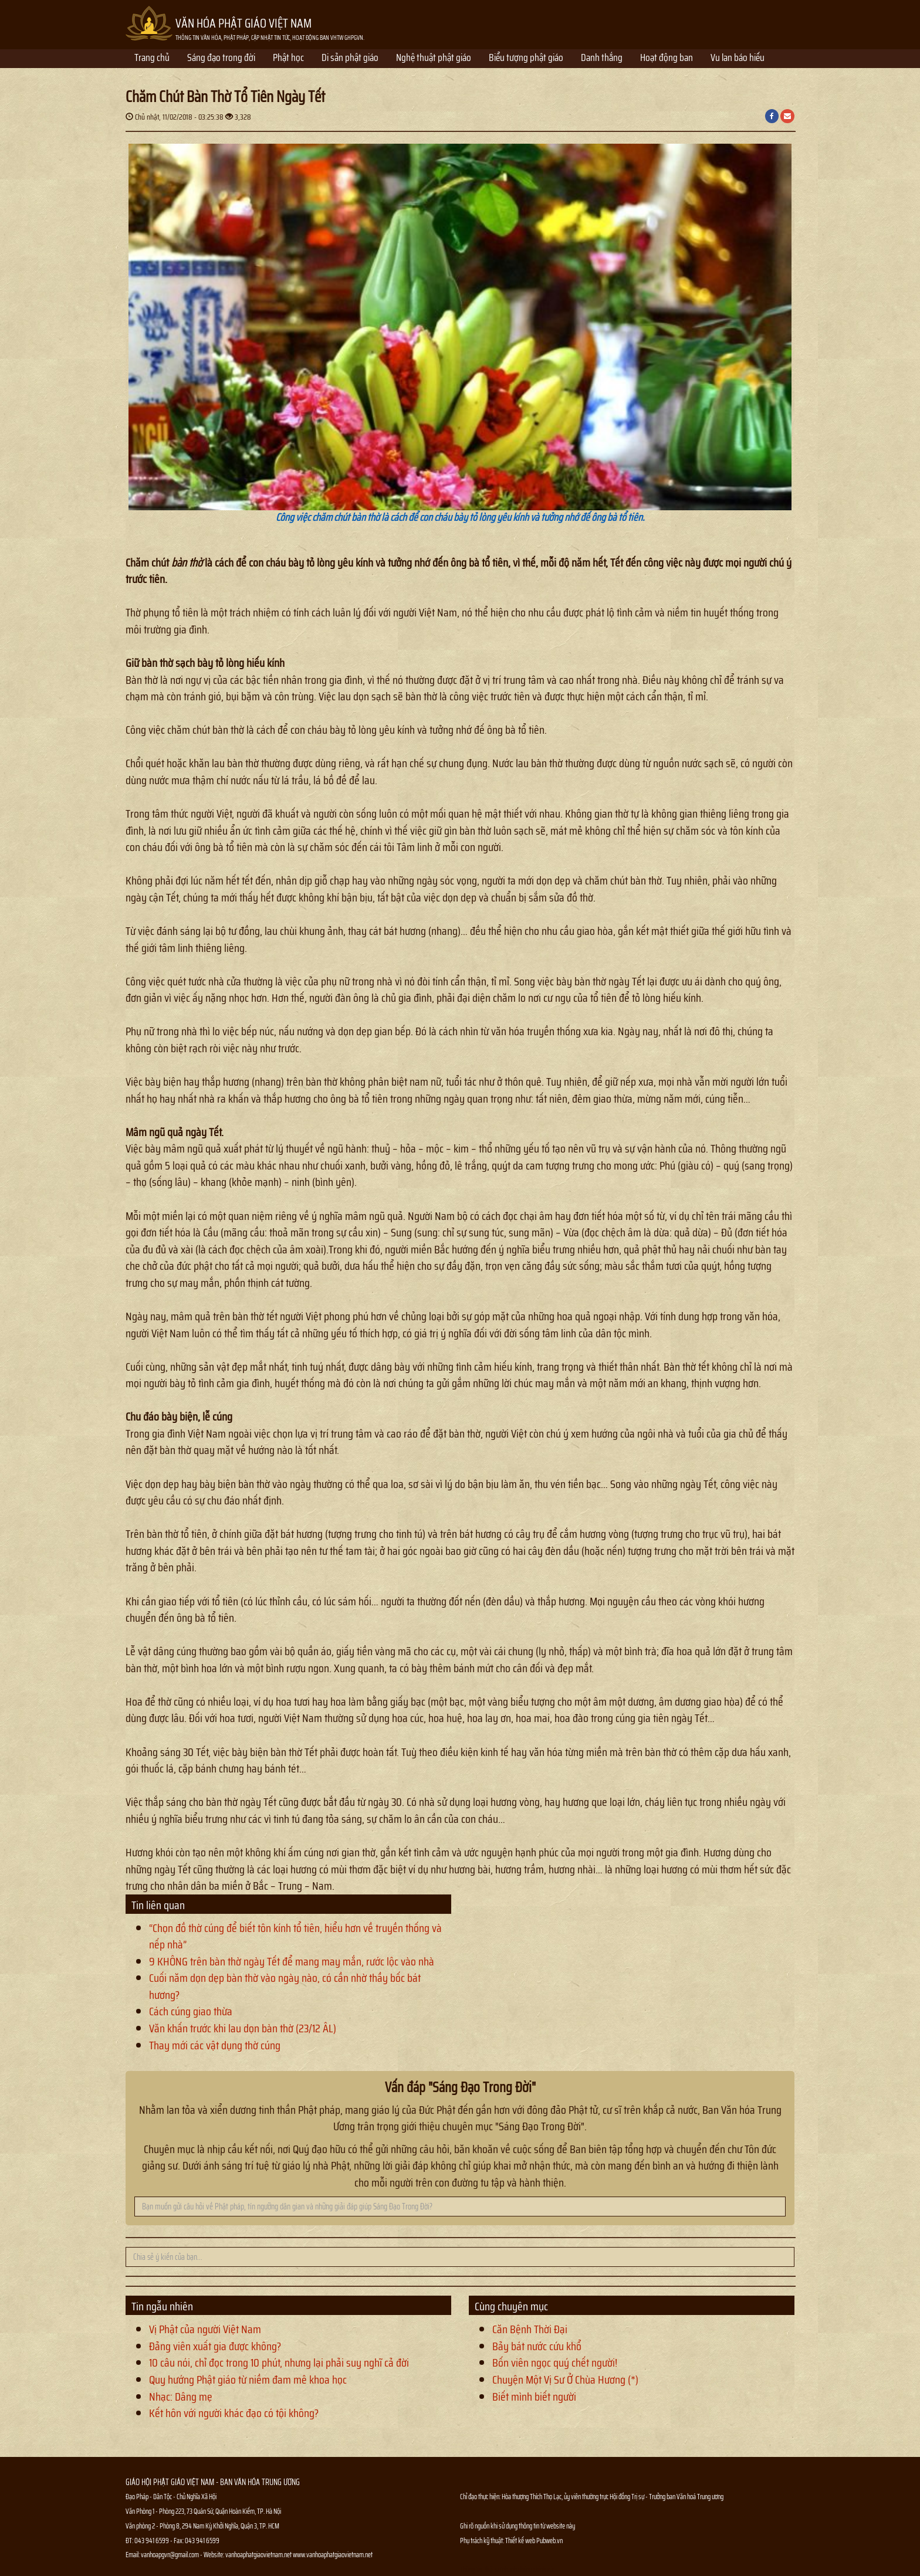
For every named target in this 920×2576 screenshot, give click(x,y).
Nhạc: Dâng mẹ (180, 2396)
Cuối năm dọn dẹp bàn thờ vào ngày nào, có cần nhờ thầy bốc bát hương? (285, 1986)
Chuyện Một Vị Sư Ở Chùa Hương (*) (565, 2379)
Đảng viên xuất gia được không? (215, 2346)
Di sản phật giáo (350, 58)
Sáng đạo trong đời (221, 58)
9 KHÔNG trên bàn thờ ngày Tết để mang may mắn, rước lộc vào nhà (291, 1961)
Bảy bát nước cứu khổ (536, 2346)
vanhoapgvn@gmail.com (170, 2554)
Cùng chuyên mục (511, 2306)
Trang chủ (152, 58)
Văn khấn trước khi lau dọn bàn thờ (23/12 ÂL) (242, 2028)
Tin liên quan (158, 1905)
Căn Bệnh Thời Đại (529, 2329)
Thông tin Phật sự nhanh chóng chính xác (507, 2569)
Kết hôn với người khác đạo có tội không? (234, 2413)
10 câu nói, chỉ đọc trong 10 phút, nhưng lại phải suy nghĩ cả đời (279, 2362)
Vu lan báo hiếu (738, 58)
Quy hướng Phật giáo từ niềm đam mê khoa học (248, 2379)
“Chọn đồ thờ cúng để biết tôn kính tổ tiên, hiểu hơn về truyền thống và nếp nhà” (295, 1936)
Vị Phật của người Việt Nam (205, 2329)
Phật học (288, 58)
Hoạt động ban (666, 58)
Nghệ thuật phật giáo (433, 58)
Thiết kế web (520, 2540)
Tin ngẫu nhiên (162, 2306)
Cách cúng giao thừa (190, 2011)
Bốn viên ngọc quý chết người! (554, 2362)
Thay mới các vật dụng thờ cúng (214, 2045)
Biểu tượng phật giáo (526, 58)
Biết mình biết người (534, 2396)
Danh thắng (602, 58)
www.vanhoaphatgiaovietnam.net (333, 2554)
